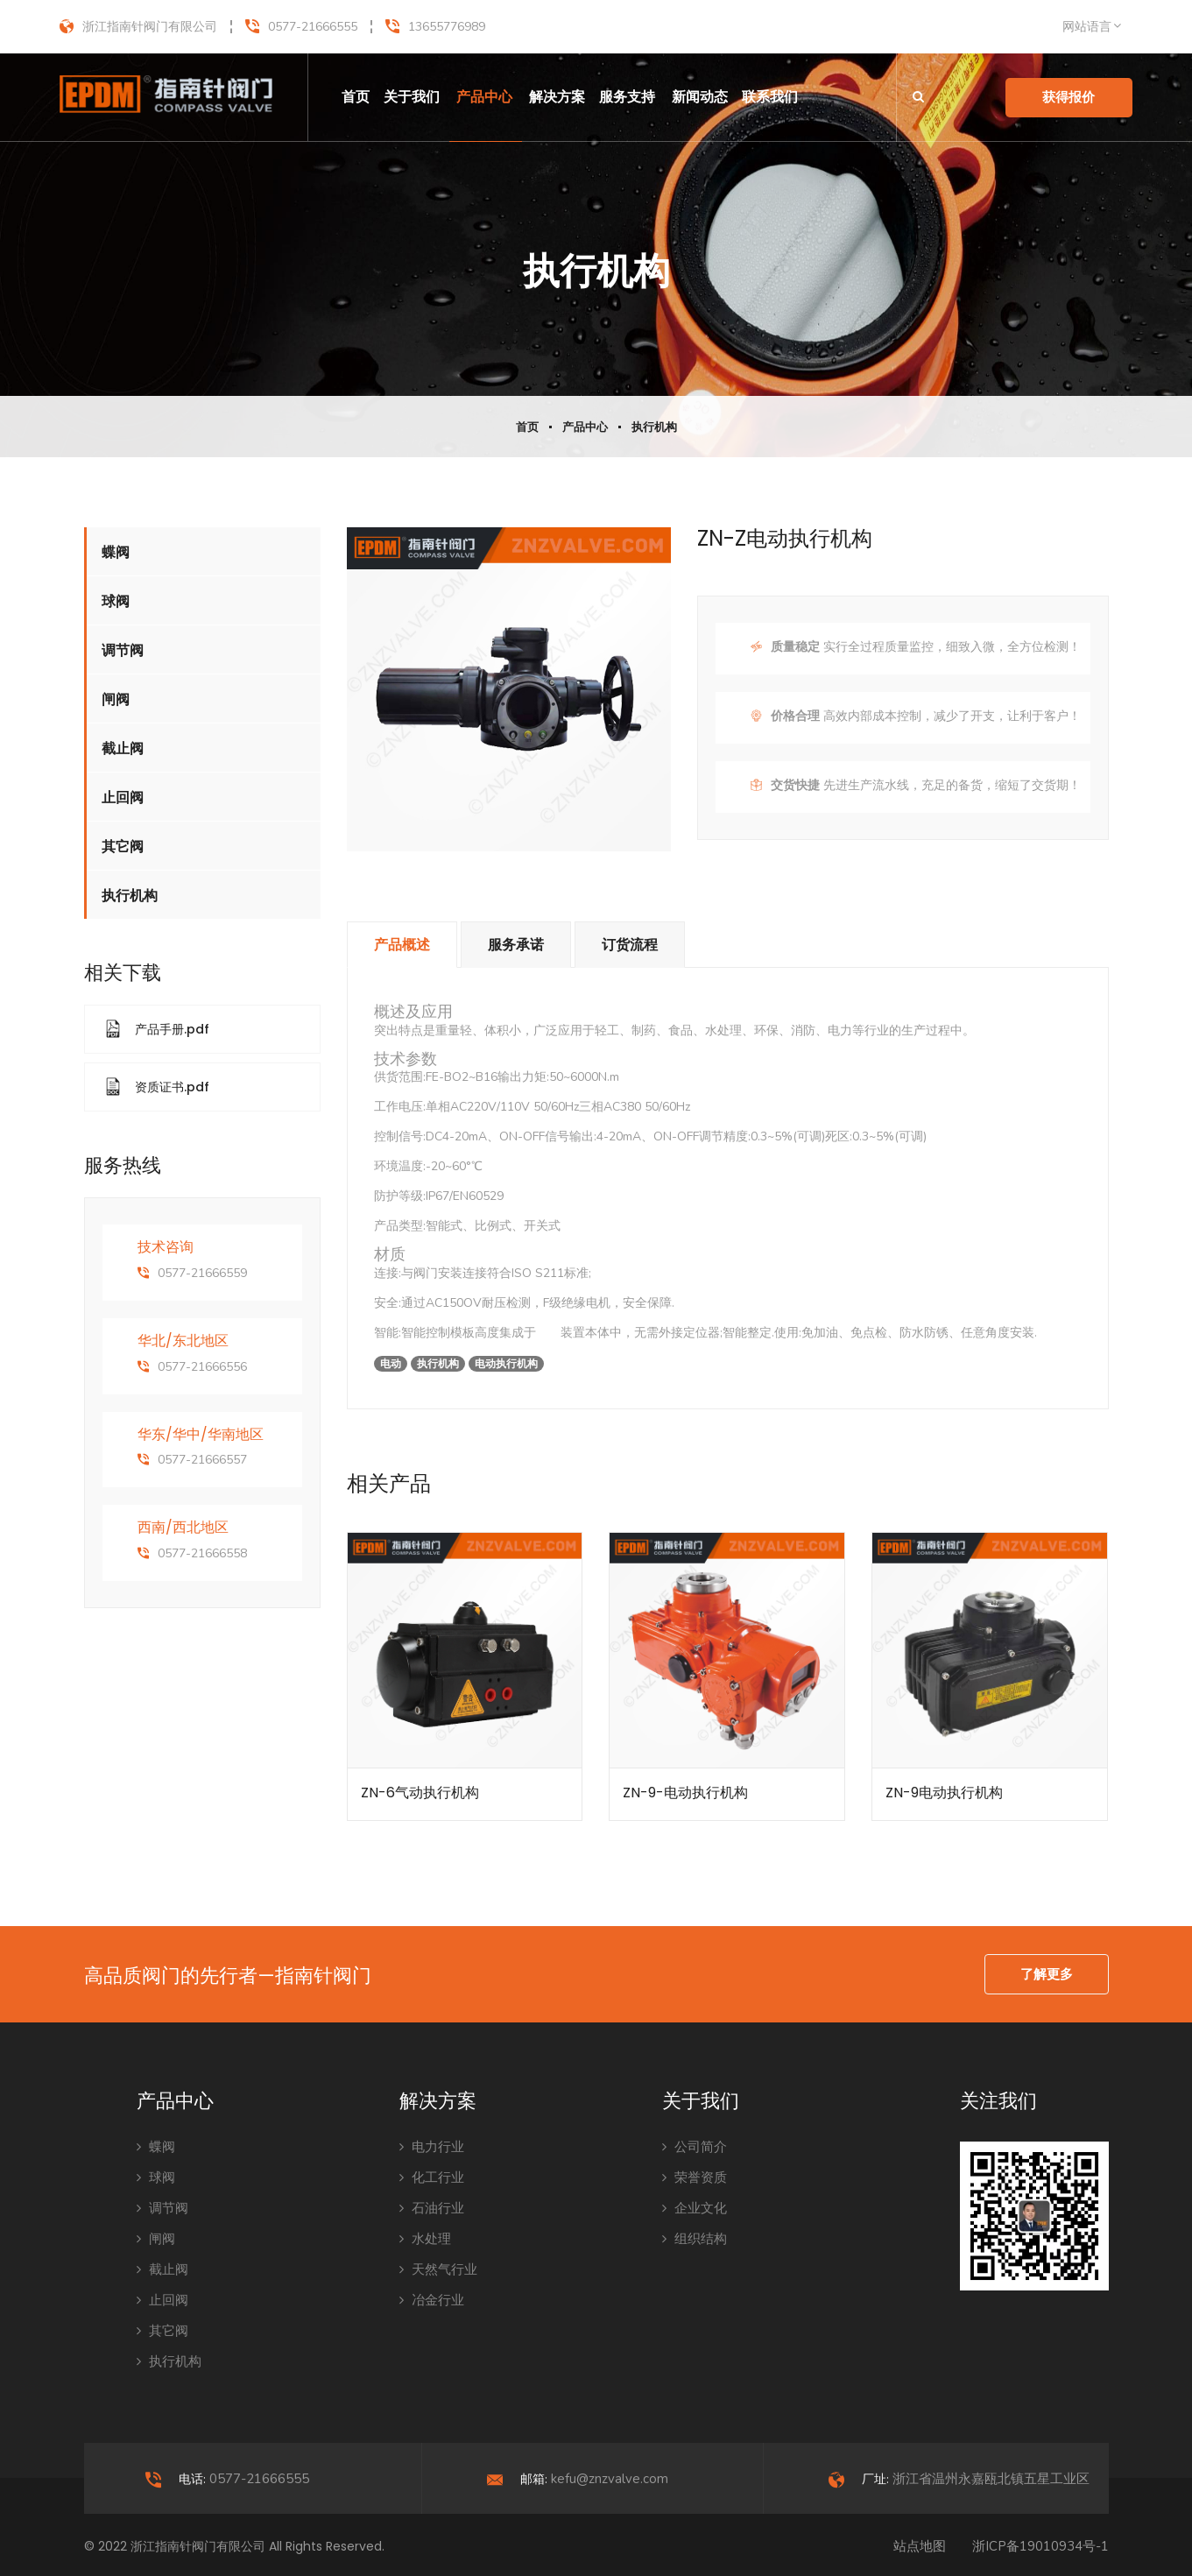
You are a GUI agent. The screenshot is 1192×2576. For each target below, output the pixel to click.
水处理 (425, 2239)
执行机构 (654, 427)
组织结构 (694, 2239)
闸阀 (116, 699)
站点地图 (919, 2546)
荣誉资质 (694, 2177)
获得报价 (1068, 97)
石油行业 (431, 2208)
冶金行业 (431, 2300)
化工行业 (431, 2177)
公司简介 (694, 2147)
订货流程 (630, 945)
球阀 (116, 601)
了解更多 (1046, 1974)
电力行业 (431, 2147)
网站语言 (1086, 26)
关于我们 (412, 97)
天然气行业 (438, 2269)
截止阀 (123, 748)
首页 (356, 97)
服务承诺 (516, 945)
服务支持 (627, 97)
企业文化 (694, 2208)
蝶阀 (116, 552)
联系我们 (770, 97)
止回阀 (123, 797)
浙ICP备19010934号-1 (1040, 2546)
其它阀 (123, 846)
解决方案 (557, 97)
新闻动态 (700, 97)
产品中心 (484, 97)
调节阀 (123, 650)
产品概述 (402, 945)
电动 (548, 1332)
